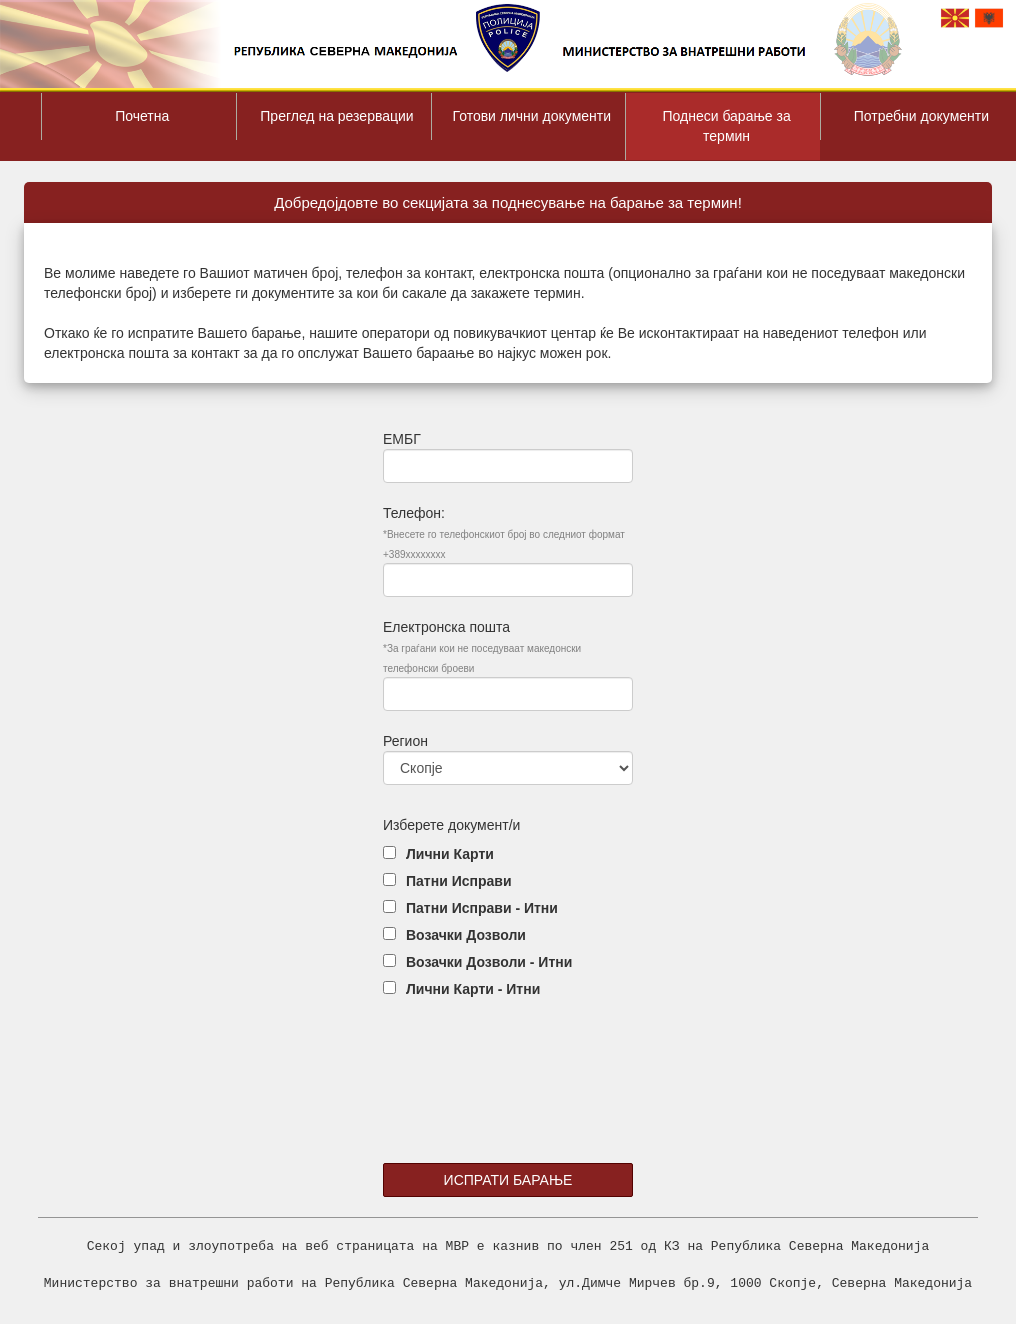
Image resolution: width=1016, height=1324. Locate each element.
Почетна (142, 116)
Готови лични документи (532, 116)
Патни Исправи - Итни (482, 908)
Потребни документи (921, 116)
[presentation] (509, 1097)
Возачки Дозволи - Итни (489, 962)
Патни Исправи (459, 881)
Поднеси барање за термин (726, 126)
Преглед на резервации (336, 116)
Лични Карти (450, 854)
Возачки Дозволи (466, 935)
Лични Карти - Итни (473, 989)
